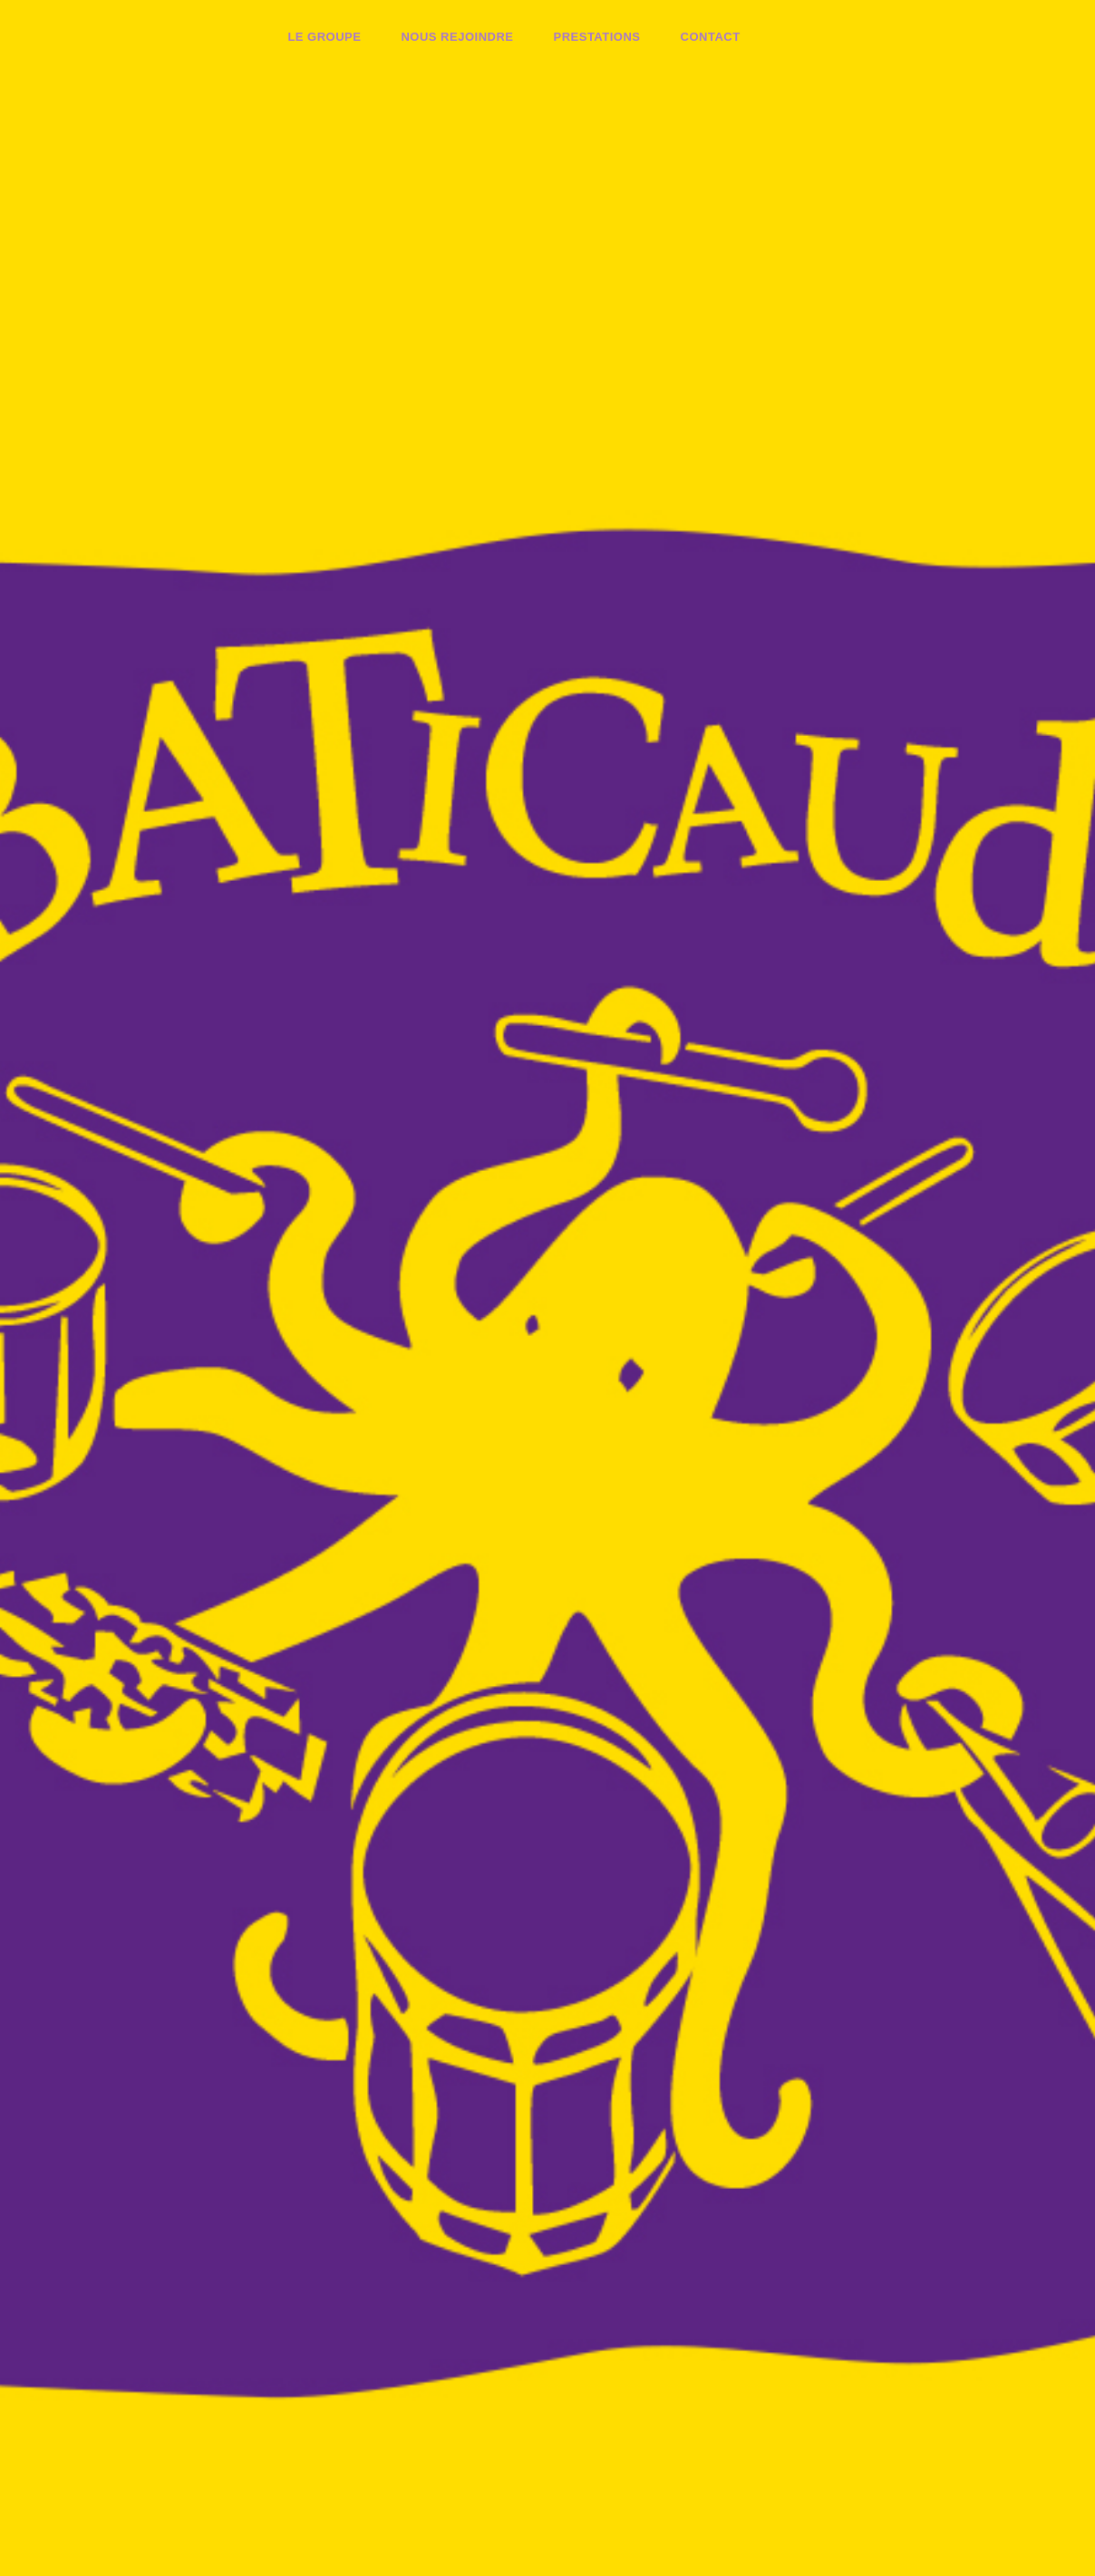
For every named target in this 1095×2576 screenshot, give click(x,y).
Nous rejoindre (457, 37)
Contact (711, 37)
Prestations (596, 37)
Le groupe (324, 37)
